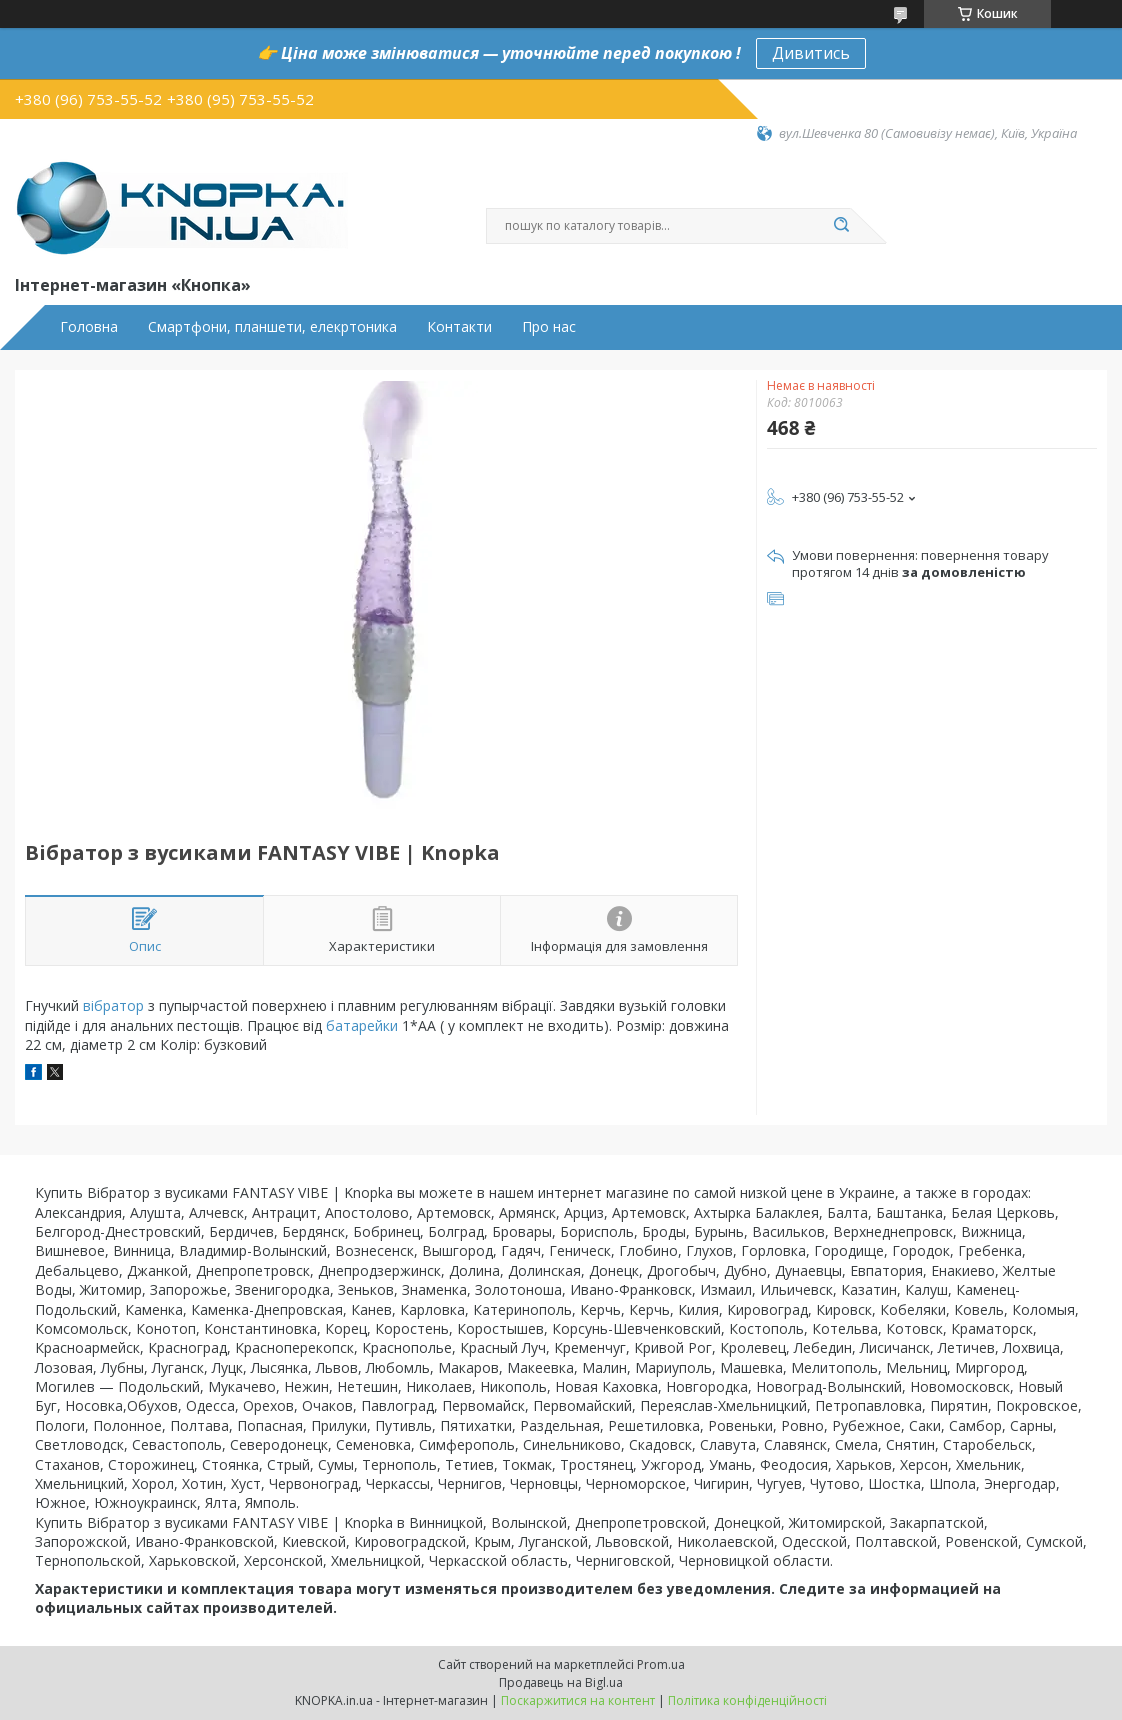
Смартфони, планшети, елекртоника (272, 327)
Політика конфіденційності (747, 1700)
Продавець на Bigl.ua (561, 1682)
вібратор (113, 1005)
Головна (89, 327)
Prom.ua (661, 1664)
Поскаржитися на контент (578, 1700)
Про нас (549, 327)
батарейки (362, 1025)
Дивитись (811, 53)
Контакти (459, 327)
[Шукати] (841, 226)
